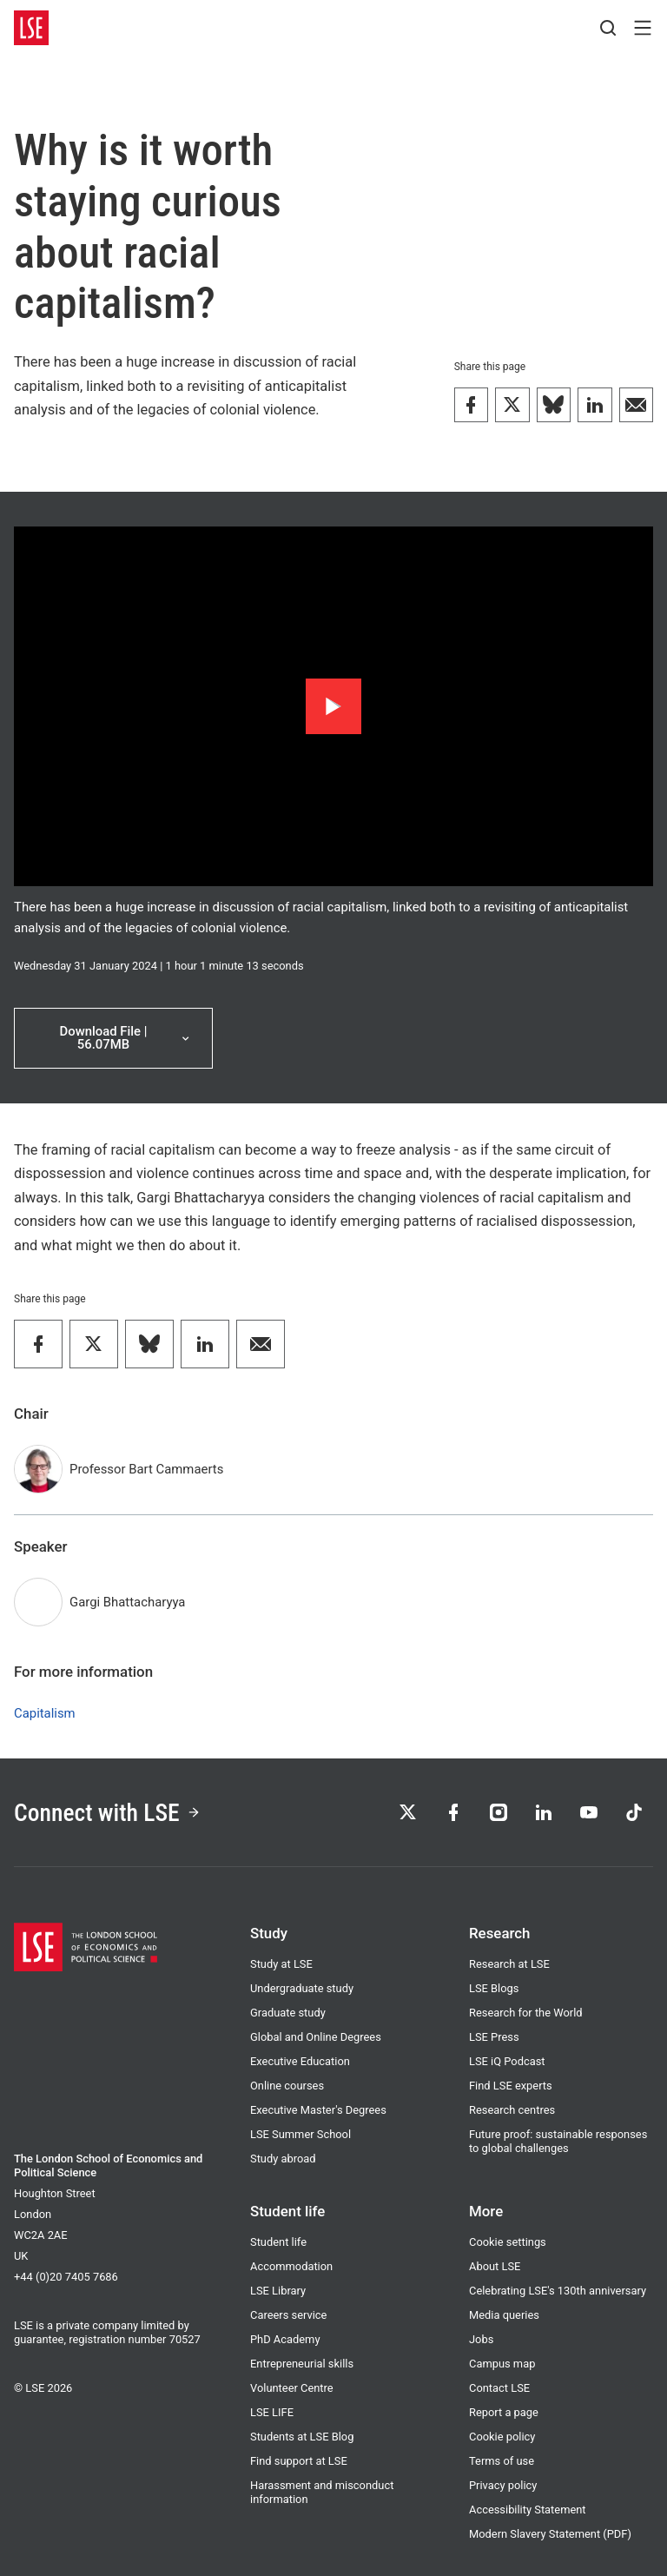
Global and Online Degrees (315, 2036)
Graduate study (288, 2012)
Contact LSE (499, 2387)
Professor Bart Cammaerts (146, 1469)
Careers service (288, 2314)
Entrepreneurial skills (301, 2363)
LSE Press (494, 2036)
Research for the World (526, 2012)
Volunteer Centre (292, 2387)
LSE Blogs (493, 1988)
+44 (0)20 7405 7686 (66, 2276)
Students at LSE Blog (301, 2436)
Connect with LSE (107, 1812)
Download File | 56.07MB (126, 1037)
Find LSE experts (510, 2085)
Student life (278, 2241)
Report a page (503, 2412)
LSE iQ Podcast (507, 2061)
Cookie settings (507, 2241)
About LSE (494, 2266)
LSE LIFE (272, 2412)
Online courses (287, 2085)
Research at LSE (509, 1963)
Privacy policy (503, 2485)
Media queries (504, 2314)
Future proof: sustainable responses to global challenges (558, 2141)
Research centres (512, 2109)
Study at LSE (281, 1963)
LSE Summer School (300, 2134)
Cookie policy (502, 2436)
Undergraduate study (301, 1988)
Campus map (502, 2363)
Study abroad (283, 2158)
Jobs (481, 2339)
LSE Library (278, 2290)
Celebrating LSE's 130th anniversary (557, 2290)
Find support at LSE (298, 2460)
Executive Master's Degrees (318, 2109)
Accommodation (291, 2266)
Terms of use (501, 2460)
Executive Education (300, 2061)
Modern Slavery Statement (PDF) (550, 2533)
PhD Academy (285, 2339)
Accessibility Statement (527, 2509)
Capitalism (45, 1713)
